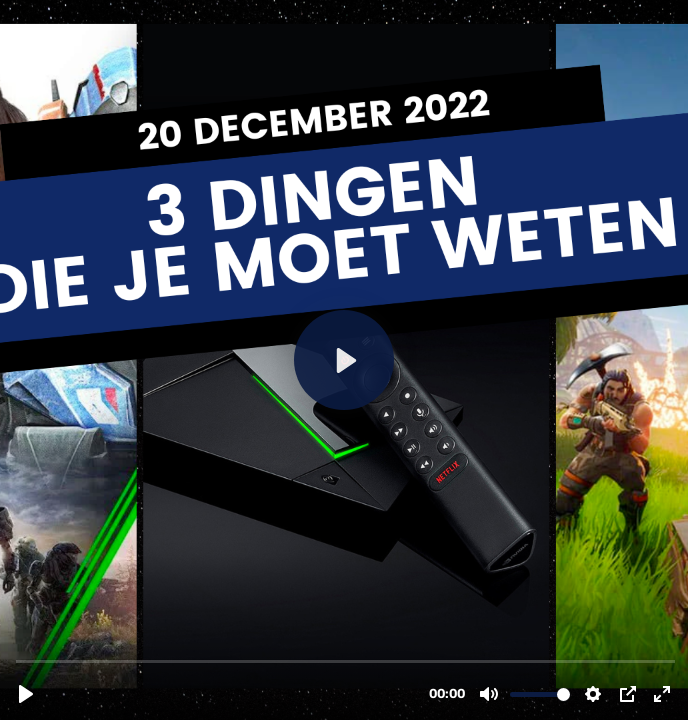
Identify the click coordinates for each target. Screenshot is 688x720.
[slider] (346, 660)
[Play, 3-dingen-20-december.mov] (26, 694)
